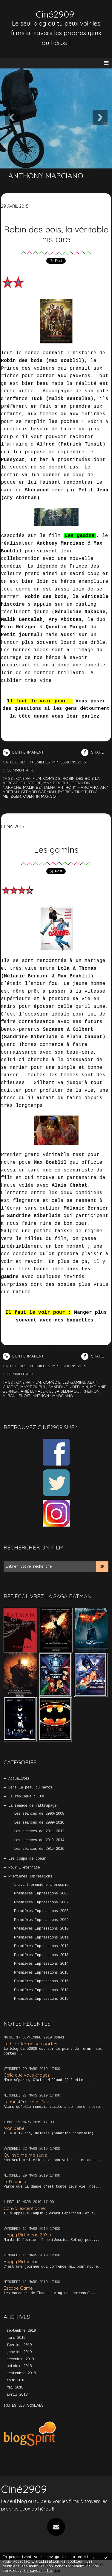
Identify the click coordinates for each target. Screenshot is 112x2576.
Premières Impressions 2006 (41, 1893)
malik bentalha (39, 787)
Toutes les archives (23, 2406)
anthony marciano (78, 787)
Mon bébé (14, 2128)
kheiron (90, 1391)
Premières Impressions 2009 (41, 1920)
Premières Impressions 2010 (41, 1929)
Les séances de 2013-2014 (39, 1840)
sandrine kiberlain (68, 1386)
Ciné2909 (55, 14)
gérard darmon (38, 791)
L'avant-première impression (42, 1885)
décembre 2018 (20, 2359)
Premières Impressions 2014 (41, 1964)
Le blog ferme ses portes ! (31, 2044)
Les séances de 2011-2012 (39, 1831)
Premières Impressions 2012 (41, 1946)
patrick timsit (72, 791)
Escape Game (18, 2288)
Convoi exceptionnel (25, 2208)
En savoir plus (38, 2571)
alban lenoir (16, 1395)
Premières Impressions (30, 1876)
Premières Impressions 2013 (41, 1955)
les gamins (73, 1382)
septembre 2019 (21, 2331)
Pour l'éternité (24, 1868)
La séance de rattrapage (32, 1806)
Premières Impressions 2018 (41, 1990)
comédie (51, 778)
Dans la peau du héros (30, 1787)
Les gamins (56, 849)
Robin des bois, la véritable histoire (56, 234)
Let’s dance (15, 2181)
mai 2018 (15, 2388)
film (37, 778)
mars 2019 (16, 2338)
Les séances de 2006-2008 (39, 1814)
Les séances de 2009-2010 (39, 1823)
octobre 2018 (19, 2366)
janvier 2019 (19, 2352)
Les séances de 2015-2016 (39, 1849)
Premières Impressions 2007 (41, 1902)
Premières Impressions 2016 (41, 1981)
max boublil (56, 782)
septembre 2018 (21, 2373)
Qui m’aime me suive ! (26, 2155)
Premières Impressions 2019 (41, 1999)
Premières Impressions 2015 (41, 1973)
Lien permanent (23, 752)
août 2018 (16, 2380)
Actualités (18, 1779)
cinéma (23, 778)
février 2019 (19, 2345)
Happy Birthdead (21, 2261)
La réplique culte (26, 1796)
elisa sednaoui (64, 1391)
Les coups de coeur (27, 1859)
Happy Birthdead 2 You (27, 2235)
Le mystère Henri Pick (26, 2102)
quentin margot (40, 796)
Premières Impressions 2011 (41, 1937)
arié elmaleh (34, 1391)
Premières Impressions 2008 (41, 1911)
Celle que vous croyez (27, 2075)
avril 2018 (17, 2395)
